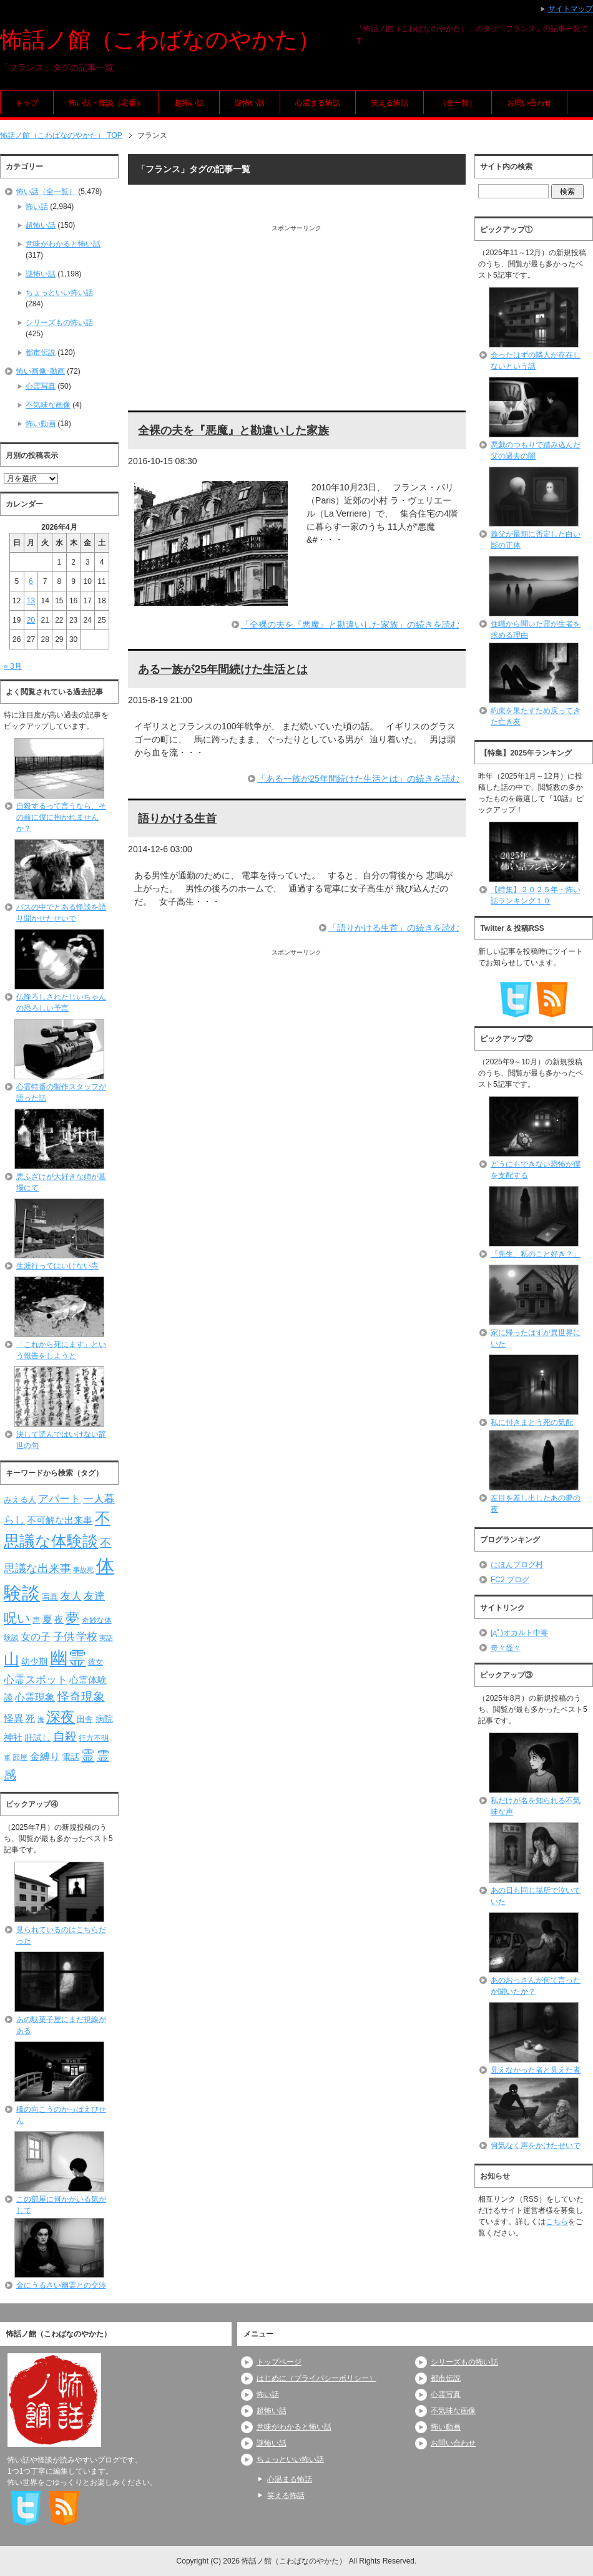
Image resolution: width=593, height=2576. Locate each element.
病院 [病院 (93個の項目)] (104, 1719)
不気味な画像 (48, 405)
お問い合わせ (529, 103)
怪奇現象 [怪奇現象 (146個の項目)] (81, 1696)
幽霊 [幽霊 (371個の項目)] (68, 1658)
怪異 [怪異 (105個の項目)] (14, 1718)
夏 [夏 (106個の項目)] (47, 1619)
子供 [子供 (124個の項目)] (63, 1636)
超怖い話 (189, 103)
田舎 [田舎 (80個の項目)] (85, 1719)
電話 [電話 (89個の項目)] (70, 1757)
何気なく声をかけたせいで (536, 2145)
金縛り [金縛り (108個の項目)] (45, 1756)
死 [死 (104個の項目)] (30, 1718)
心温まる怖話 (317, 103)
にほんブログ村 (517, 1564)
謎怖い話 (250, 103)
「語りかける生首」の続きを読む (393, 928)
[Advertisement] (297, 320)
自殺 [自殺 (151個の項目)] (65, 1736)
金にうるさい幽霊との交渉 (61, 2285)
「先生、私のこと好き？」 (536, 1254)
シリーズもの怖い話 (59, 322)
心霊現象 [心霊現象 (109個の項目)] (35, 1697)
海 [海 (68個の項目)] (40, 1719)
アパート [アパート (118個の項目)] (59, 1499)
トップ (27, 103)
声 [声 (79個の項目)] (36, 1620)
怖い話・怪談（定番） (106, 103)
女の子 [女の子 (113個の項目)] (36, 1636)
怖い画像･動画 (40, 371)
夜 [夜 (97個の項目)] (59, 1620)
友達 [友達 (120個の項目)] (94, 1596)
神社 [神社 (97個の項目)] (13, 1737)
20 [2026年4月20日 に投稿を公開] (31, 620)
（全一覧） (457, 103)
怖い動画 (41, 423)
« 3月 (13, 666)
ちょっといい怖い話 (59, 292)
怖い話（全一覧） (46, 191)
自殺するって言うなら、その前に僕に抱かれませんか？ (61, 817)
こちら (557, 2221)
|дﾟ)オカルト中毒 (519, 1632)
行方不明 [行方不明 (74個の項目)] (94, 1738)
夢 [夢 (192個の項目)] (72, 1618)
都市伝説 (41, 352)
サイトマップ (570, 8)
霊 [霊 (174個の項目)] (87, 1755)
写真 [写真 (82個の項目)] (50, 1596)
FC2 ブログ (510, 1579)
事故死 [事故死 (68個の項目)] (83, 1569)
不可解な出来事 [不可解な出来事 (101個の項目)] (59, 1520)
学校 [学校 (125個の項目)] (86, 1636)
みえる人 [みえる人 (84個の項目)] (20, 1499)
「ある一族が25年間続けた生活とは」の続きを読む (358, 779)
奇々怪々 (506, 1647)
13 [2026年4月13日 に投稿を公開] (31, 600)
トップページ (279, 2362)
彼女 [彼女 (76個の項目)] (95, 1662)
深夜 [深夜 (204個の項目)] (60, 1717)
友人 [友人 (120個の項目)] (71, 1596)
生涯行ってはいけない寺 (57, 1265)
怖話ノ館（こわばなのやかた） (160, 39)
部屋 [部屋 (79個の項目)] (19, 1757)
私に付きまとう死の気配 (532, 1422)
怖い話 (37, 206)
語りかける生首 (177, 818)
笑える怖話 (389, 103)
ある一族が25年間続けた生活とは (223, 669)
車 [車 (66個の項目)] (7, 1757)
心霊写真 (41, 386)
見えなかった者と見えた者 (536, 2070)
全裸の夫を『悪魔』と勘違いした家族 (233, 430)
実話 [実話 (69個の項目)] (106, 1637)
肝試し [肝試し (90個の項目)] (37, 1737)
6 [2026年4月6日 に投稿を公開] (31, 581)
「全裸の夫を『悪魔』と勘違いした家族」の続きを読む (350, 624)
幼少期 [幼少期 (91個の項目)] (34, 1661)
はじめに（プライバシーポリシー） (316, 2378)
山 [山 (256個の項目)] (11, 1659)
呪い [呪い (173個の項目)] (17, 1618)
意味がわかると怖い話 (63, 244)
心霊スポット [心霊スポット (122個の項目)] (35, 1679)
